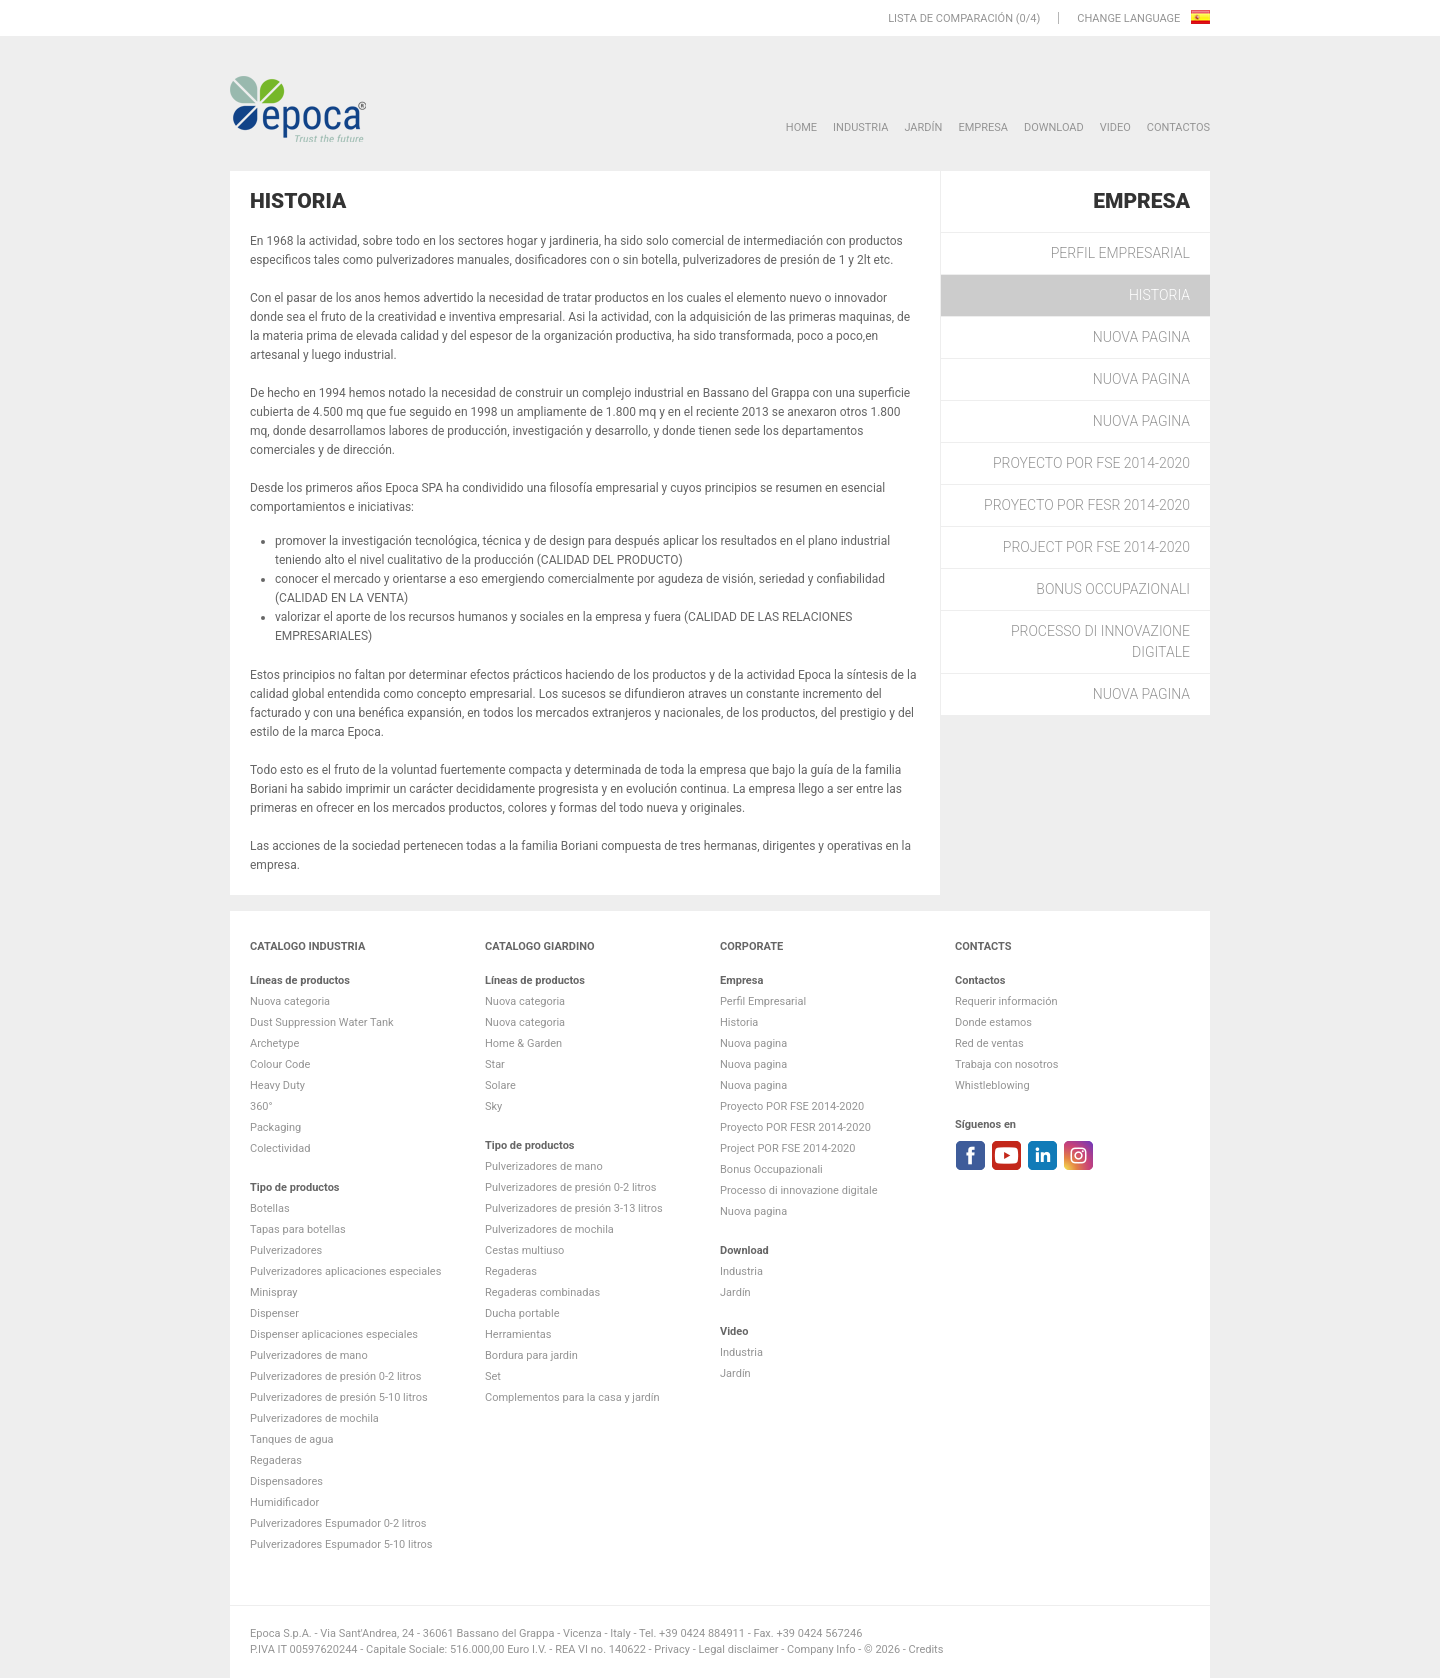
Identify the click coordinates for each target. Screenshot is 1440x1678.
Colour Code (280, 1064)
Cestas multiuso (524, 1250)
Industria (860, 127)
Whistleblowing (992, 1085)
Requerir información (1006, 1001)
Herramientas (518, 1334)
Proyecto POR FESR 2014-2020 (1087, 505)
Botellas (270, 1208)
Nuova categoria (290, 1001)
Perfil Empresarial (1120, 253)
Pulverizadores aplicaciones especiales (345, 1271)
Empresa (983, 127)
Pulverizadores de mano (309, 1355)
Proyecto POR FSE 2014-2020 (1091, 463)
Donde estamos (993, 1022)
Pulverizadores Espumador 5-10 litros (341, 1544)
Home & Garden (523, 1043)
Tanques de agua (292, 1439)
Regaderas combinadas (542, 1292)
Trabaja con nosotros (1006, 1064)
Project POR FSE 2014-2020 (1096, 547)
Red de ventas (989, 1043)
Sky (493, 1106)
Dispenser (274, 1313)
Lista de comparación (950, 18)
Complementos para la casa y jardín (572, 1397)
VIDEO (1115, 127)
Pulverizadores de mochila (314, 1418)
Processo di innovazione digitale (1100, 641)
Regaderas (276, 1460)
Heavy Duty (277, 1085)
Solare (500, 1085)
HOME (801, 127)
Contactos (1178, 127)
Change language (1130, 18)
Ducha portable (522, 1313)
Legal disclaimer (738, 1649)
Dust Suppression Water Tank (322, 1022)
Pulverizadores (286, 1250)
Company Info (821, 1649)
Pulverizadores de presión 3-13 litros (574, 1208)
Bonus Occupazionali (1113, 589)
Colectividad (280, 1148)
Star (495, 1064)
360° (261, 1106)
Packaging (275, 1127)
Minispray (274, 1292)
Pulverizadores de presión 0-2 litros (335, 1376)
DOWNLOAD (1054, 127)
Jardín (923, 127)
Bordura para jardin (531, 1355)
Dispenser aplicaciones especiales (334, 1334)
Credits (926, 1649)
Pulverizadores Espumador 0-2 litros (338, 1523)
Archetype (274, 1043)
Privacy (672, 1649)
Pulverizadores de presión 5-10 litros (339, 1397)
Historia (1159, 295)
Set (493, 1376)
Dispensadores (286, 1481)
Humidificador (284, 1502)
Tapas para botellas (298, 1229)
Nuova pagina (1141, 337)
